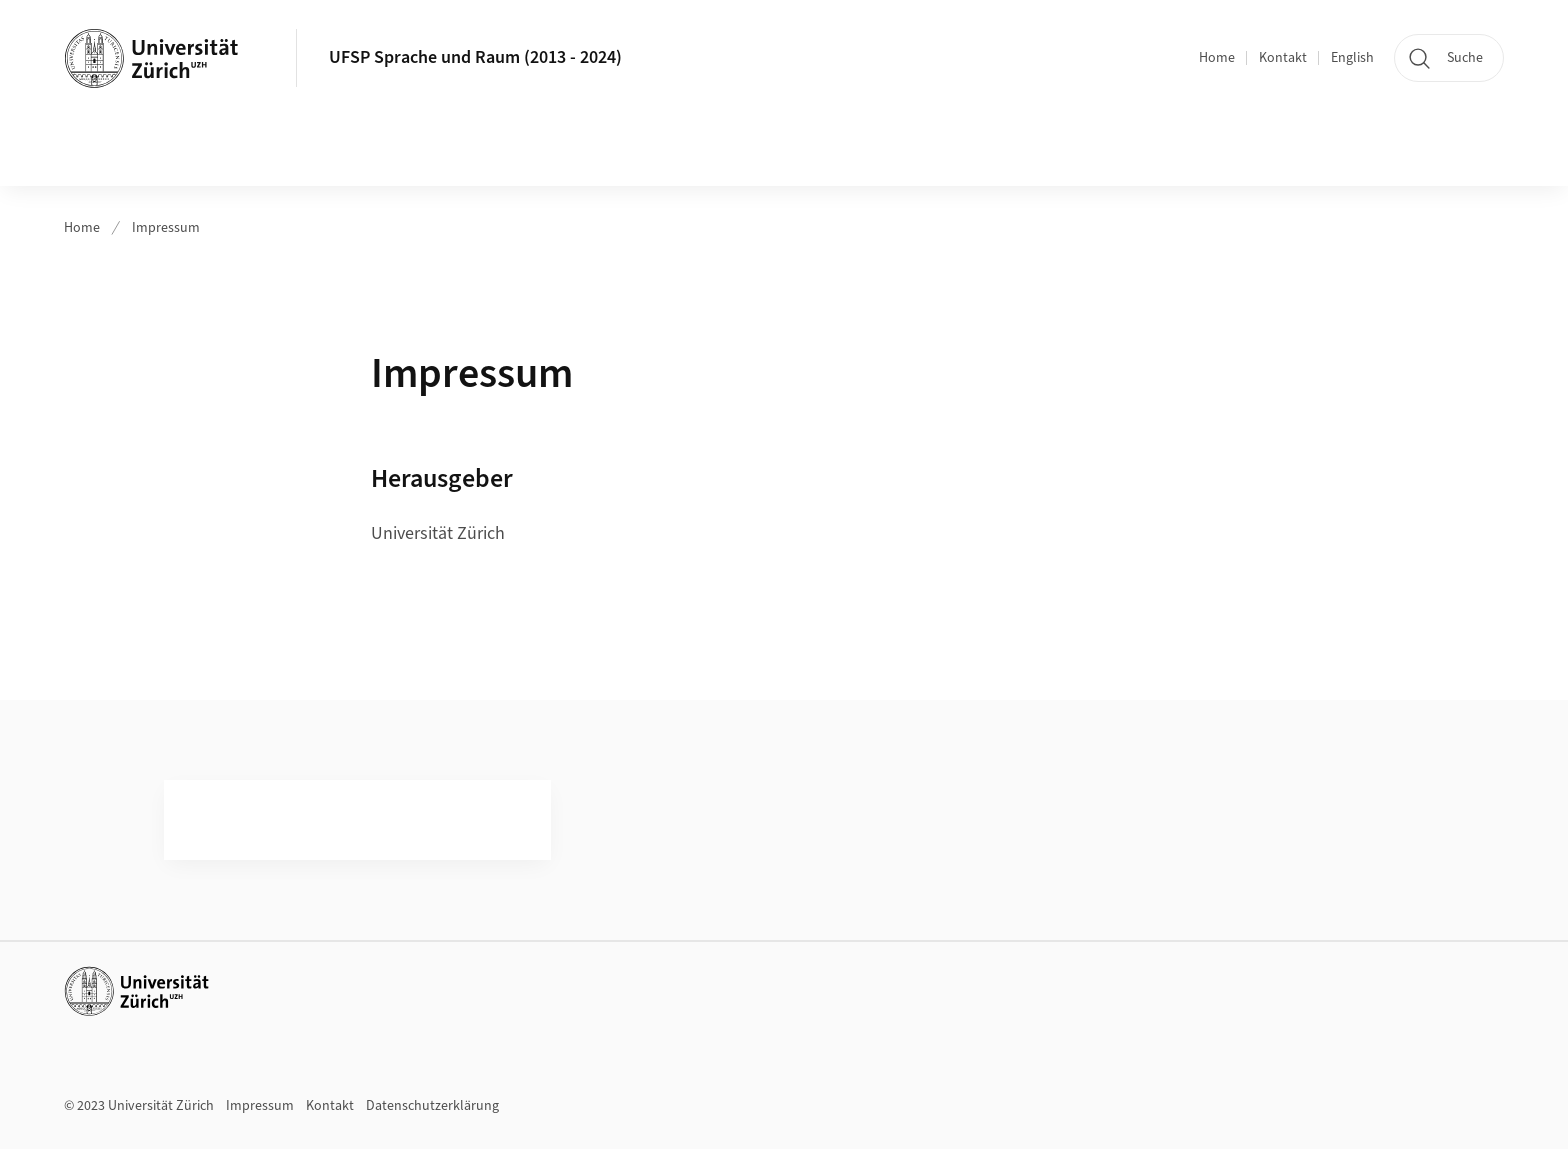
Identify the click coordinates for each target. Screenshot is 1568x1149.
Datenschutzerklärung (432, 1106)
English (1352, 58)
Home (1217, 58)
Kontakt (1283, 58)
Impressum (166, 228)
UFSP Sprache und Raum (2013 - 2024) (475, 57)
